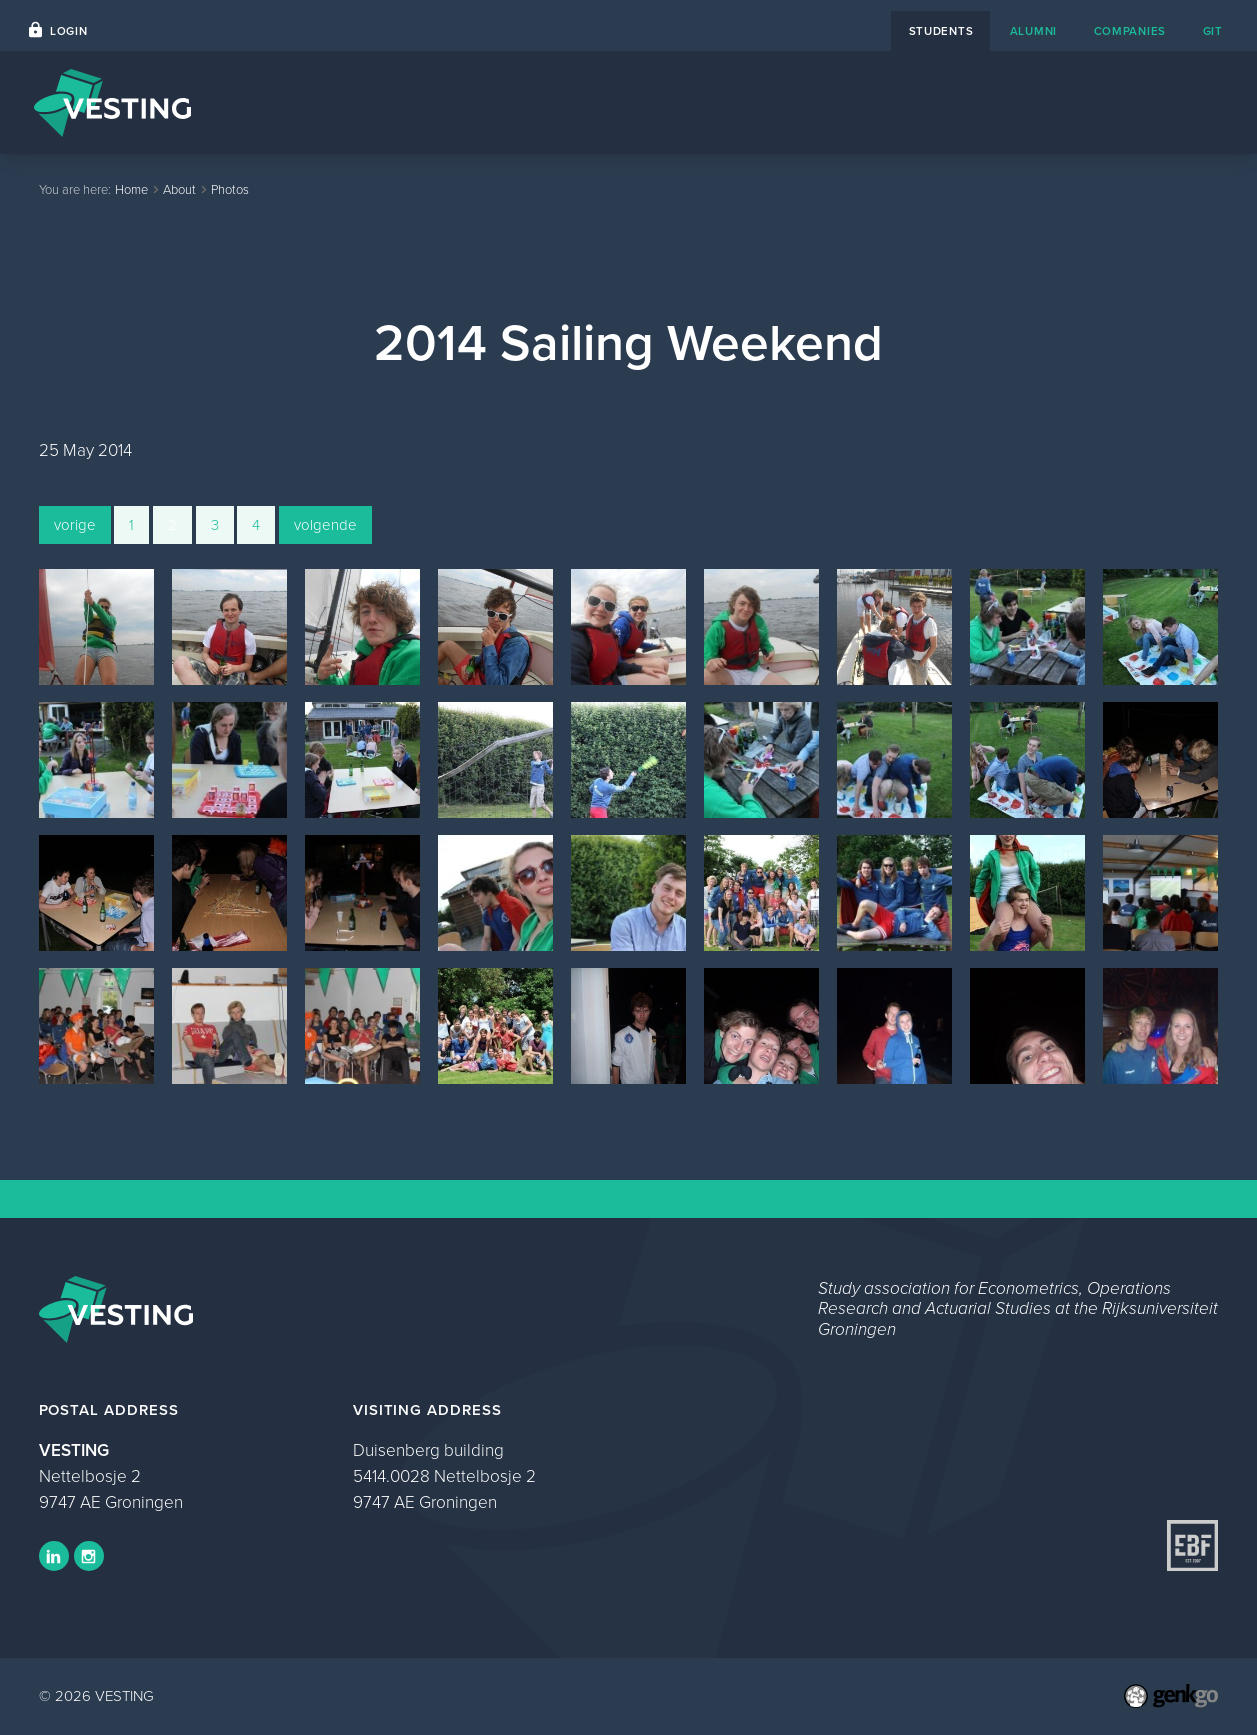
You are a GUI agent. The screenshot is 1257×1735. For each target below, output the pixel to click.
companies (1130, 31)
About (972, 102)
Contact (885, 102)
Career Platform (760, 102)
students (941, 31)
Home (557, 102)
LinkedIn (54, 1556)
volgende (325, 525)
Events (640, 102)
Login (69, 31)
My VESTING (1157, 102)
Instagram (89, 1556)
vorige (75, 525)
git (1213, 31)
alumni (1033, 31)
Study (1052, 102)
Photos (230, 189)
